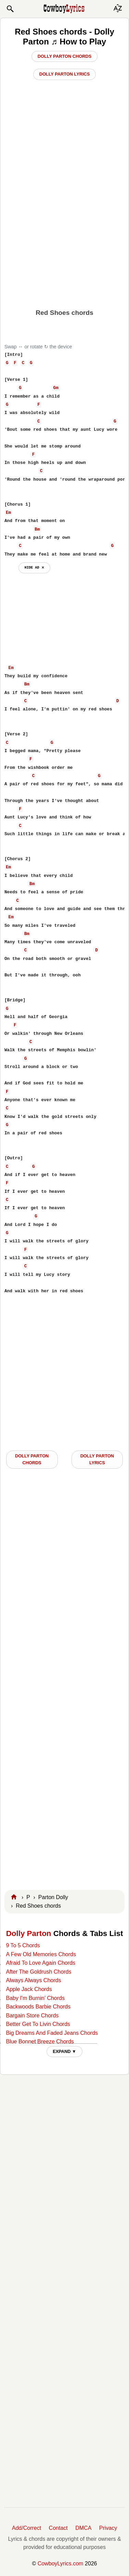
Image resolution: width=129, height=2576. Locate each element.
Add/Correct (26, 2528)
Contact (58, 2528)
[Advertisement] (64, 236)
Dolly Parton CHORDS (32, 1459)
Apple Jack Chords (29, 1989)
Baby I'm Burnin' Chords (35, 1998)
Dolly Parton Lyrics (64, 74)
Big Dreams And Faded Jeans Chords (52, 2033)
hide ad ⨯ (34, 567)
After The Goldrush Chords (38, 1972)
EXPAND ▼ (64, 2051)
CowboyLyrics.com (60, 2563)
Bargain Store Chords (32, 2015)
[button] (9, 9)
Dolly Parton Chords (64, 56)
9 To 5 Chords (23, 1945)
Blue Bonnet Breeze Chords (40, 2041)
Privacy (108, 2528)
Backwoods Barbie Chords (38, 2007)
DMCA (83, 2528)
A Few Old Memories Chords (41, 1954)
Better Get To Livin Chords (38, 2024)
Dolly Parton (28, 1933)
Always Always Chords (33, 1980)
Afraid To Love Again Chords (40, 1963)
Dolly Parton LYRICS (97, 1459)
